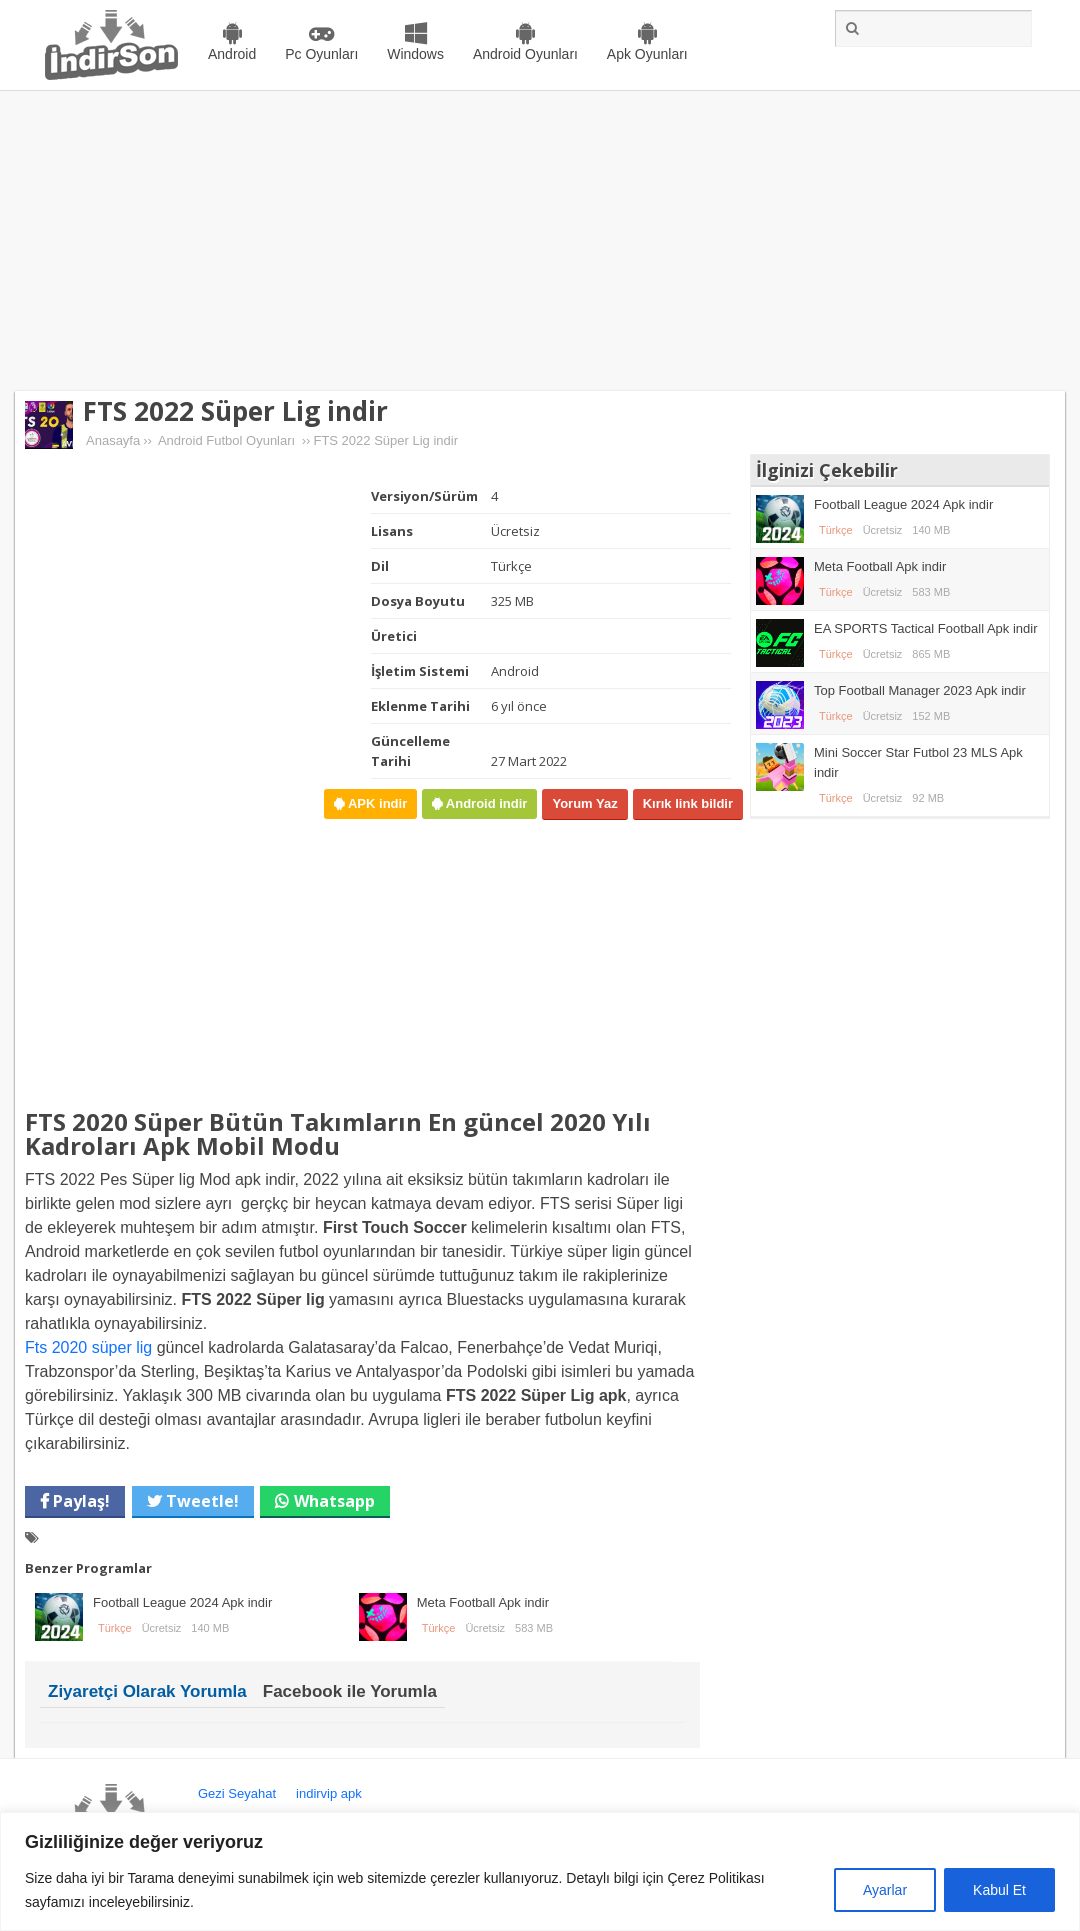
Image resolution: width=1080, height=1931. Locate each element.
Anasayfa (113, 440)
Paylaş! (79, 1501)
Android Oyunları (525, 54)
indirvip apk (329, 1793)
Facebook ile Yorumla (350, 1691)
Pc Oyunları (321, 54)
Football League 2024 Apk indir (182, 1602)
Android (232, 54)
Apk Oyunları (647, 54)
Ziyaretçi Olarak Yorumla (147, 1691)
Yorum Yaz (584, 803)
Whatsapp (334, 1501)
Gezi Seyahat (237, 1793)
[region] (540, 1871)
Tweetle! (200, 1501)
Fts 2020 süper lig (88, 1347)
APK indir (375, 803)
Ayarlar (885, 1890)
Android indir (484, 803)
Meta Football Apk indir (483, 1602)
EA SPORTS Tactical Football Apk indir (926, 628)
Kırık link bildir (688, 803)
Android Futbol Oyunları (226, 440)
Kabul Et (999, 1890)
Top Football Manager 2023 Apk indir (920, 690)
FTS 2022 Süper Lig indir (235, 411)
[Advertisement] (540, 241)
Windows (415, 54)
